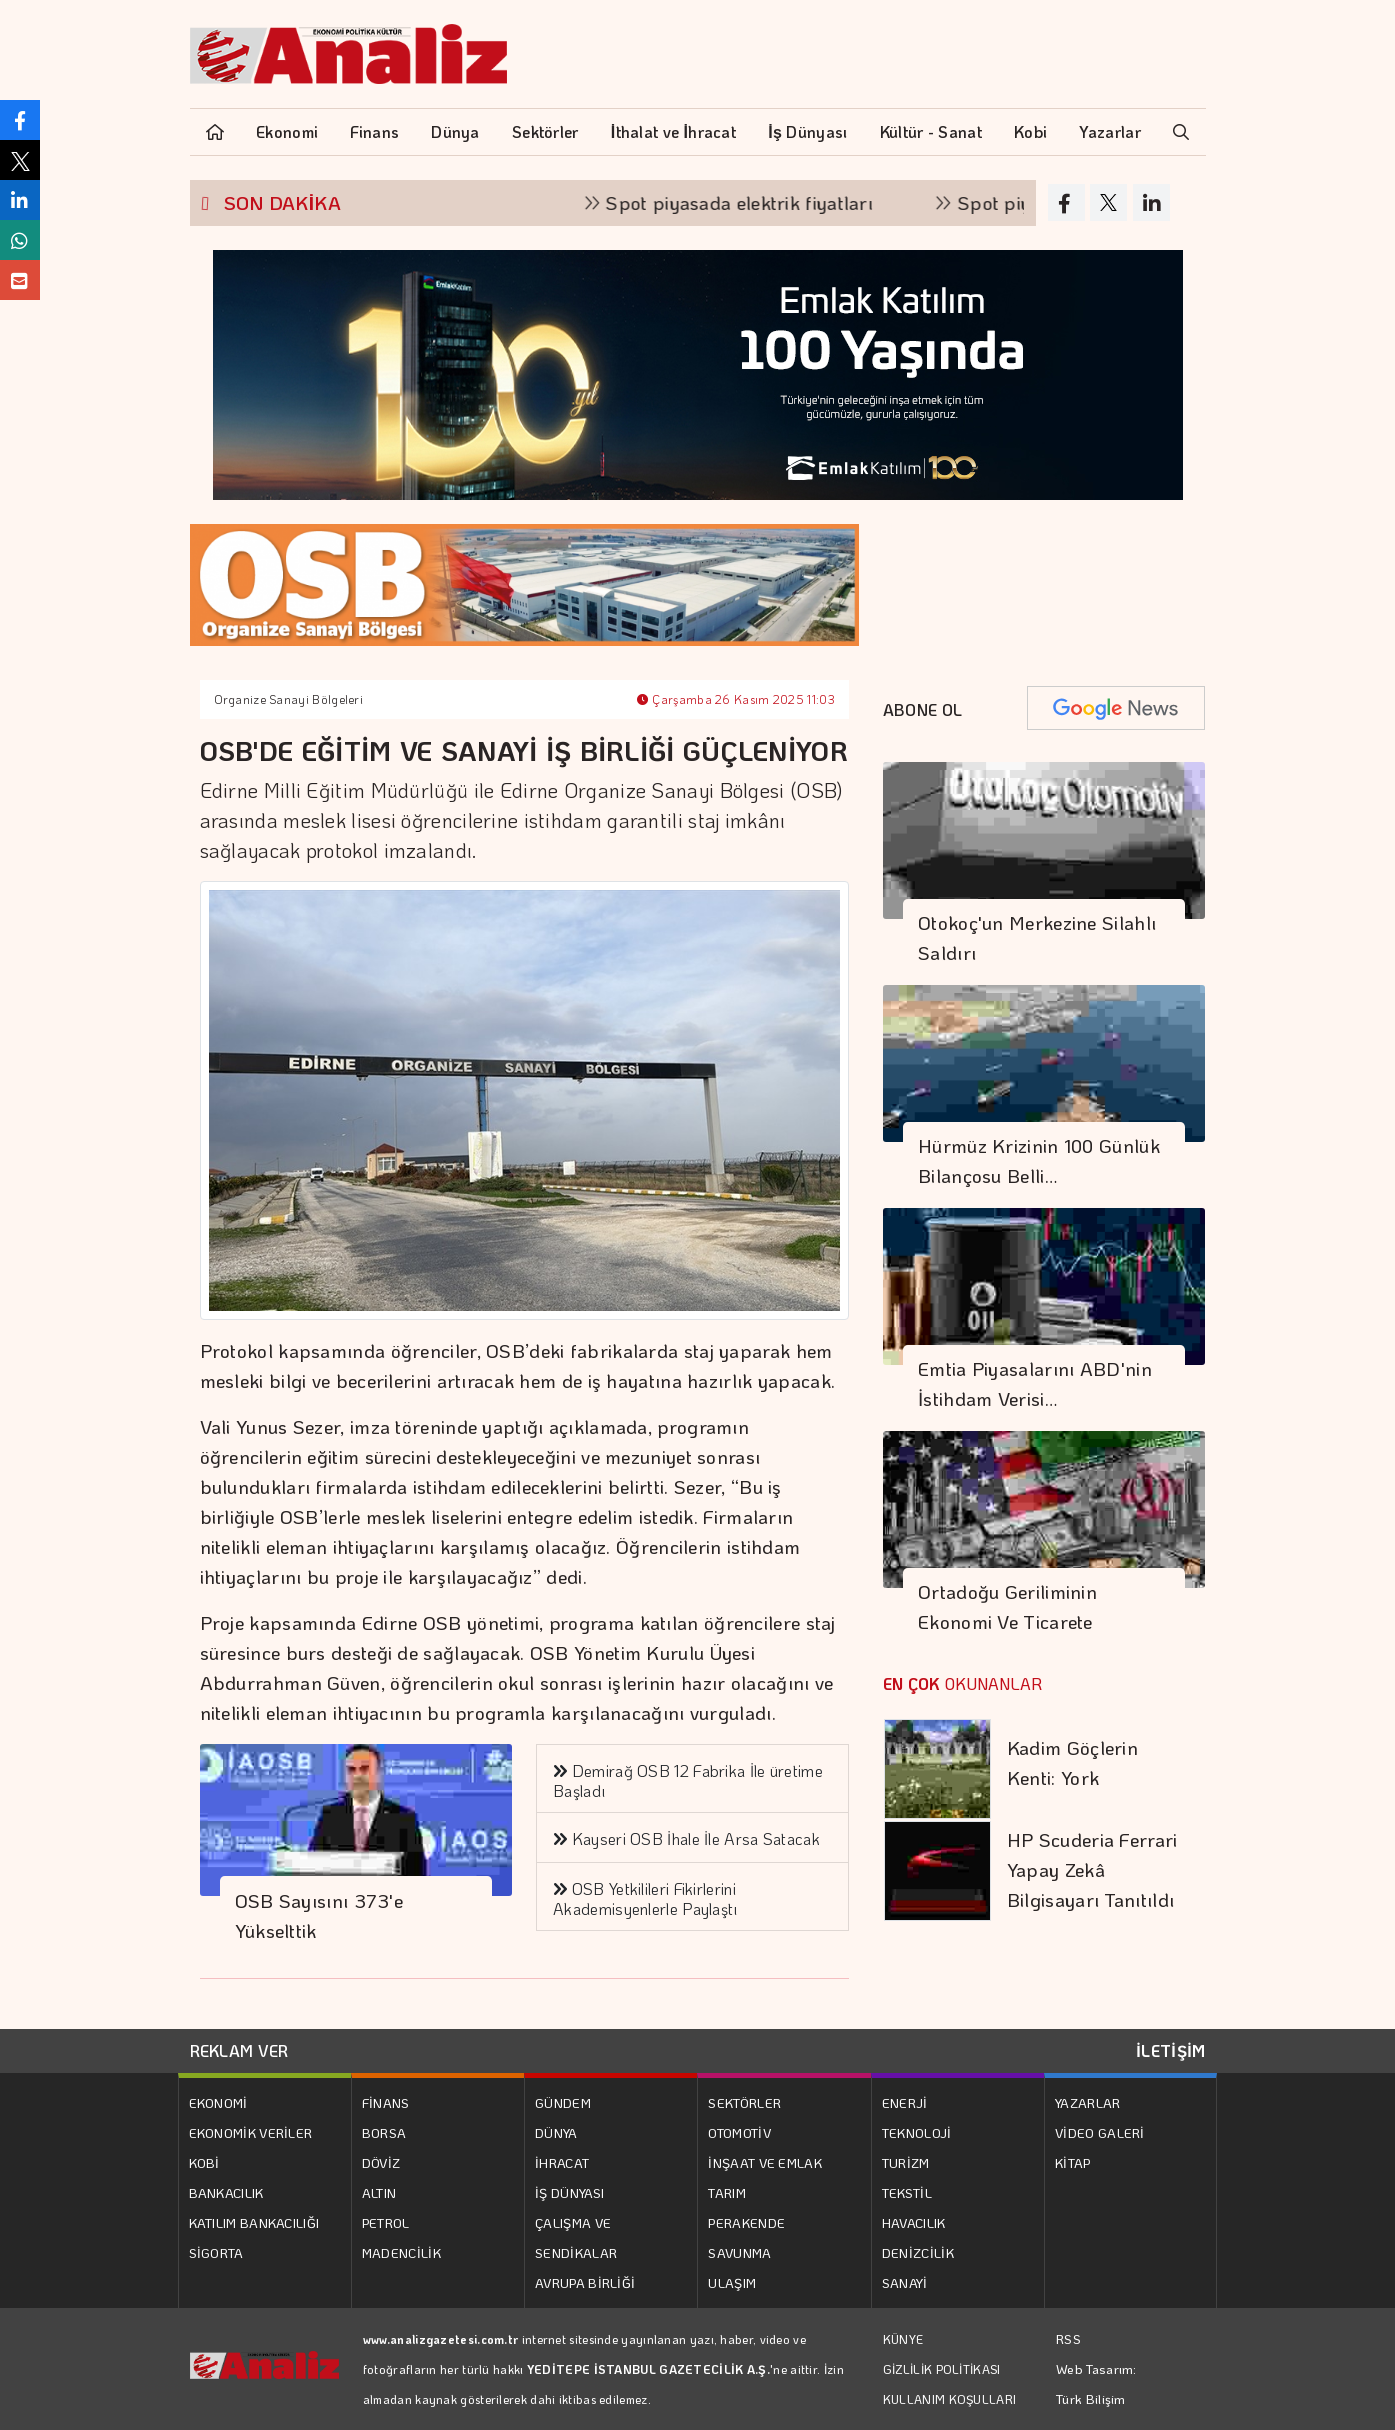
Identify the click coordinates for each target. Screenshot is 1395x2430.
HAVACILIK (914, 2222)
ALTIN (379, 2192)
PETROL (386, 2222)
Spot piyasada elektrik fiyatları (757, 202)
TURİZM (906, 2162)
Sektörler (545, 131)
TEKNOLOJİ (917, 2132)
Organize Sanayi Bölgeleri (289, 699)
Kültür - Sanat (931, 131)
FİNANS (386, 2102)
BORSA (384, 2132)
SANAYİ (905, 2282)
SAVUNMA (739, 2252)
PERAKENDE (746, 2222)
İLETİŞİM (1170, 2050)
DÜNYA (556, 2132)
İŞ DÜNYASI (569, 2192)
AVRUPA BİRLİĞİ (585, 2282)
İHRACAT (562, 2162)
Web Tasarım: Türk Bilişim (1096, 2383)
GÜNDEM (563, 2102)
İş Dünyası (807, 131)
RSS (1068, 2338)
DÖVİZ (381, 2162)
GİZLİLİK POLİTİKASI (942, 2369)
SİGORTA (216, 2252)
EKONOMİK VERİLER (251, 2132)
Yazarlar (1109, 131)
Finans (374, 131)
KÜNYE (903, 2339)
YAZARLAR (1087, 2102)
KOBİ (204, 2162)
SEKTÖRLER (744, 2102)
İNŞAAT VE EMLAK (765, 2162)
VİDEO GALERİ (1100, 2132)
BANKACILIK (226, 2192)
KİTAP (1073, 2162)
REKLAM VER (239, 2050)
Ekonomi (287, 131)
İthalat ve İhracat (673, 131)
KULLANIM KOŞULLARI (949, 2399)
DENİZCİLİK (918, 2252)
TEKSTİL (907, 2192)
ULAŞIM (732, 2282)
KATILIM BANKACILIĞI (254, 2222)
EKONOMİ (218, 2102)
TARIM (727, 2192)
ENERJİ (905, 2102)
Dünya (455, 131)
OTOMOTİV (739, 2132)
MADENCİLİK (401, 2252)
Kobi (1030, 131)
